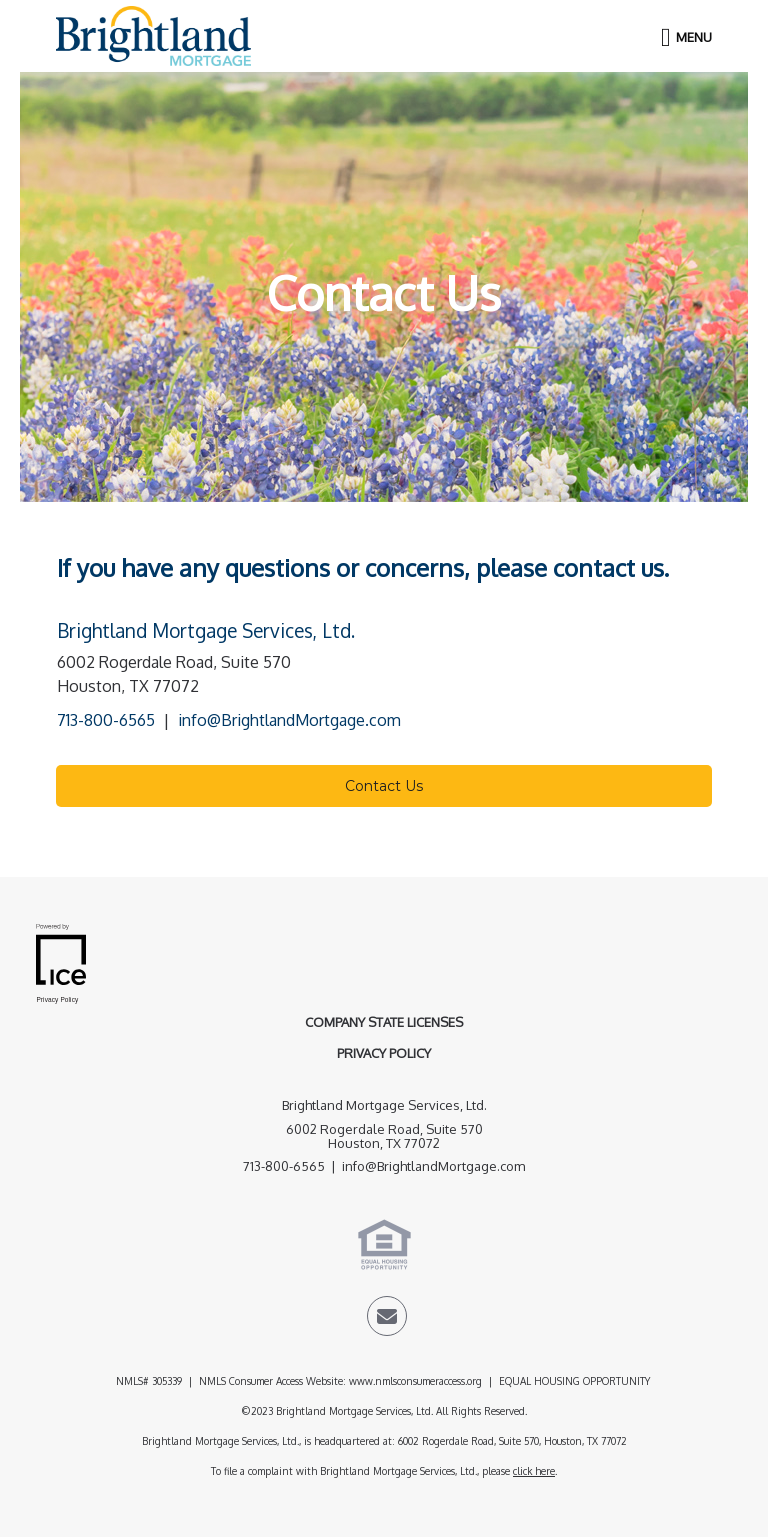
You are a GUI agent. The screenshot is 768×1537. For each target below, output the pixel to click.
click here (534, 1471)
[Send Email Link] (387, 1319)
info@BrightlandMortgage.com (289, 720)
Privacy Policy (384, 1053)
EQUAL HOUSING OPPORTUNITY (576, 1381)
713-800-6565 (106, 720)
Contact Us (384, 786)
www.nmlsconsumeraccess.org (415, 1381)
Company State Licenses (384, 1022)
